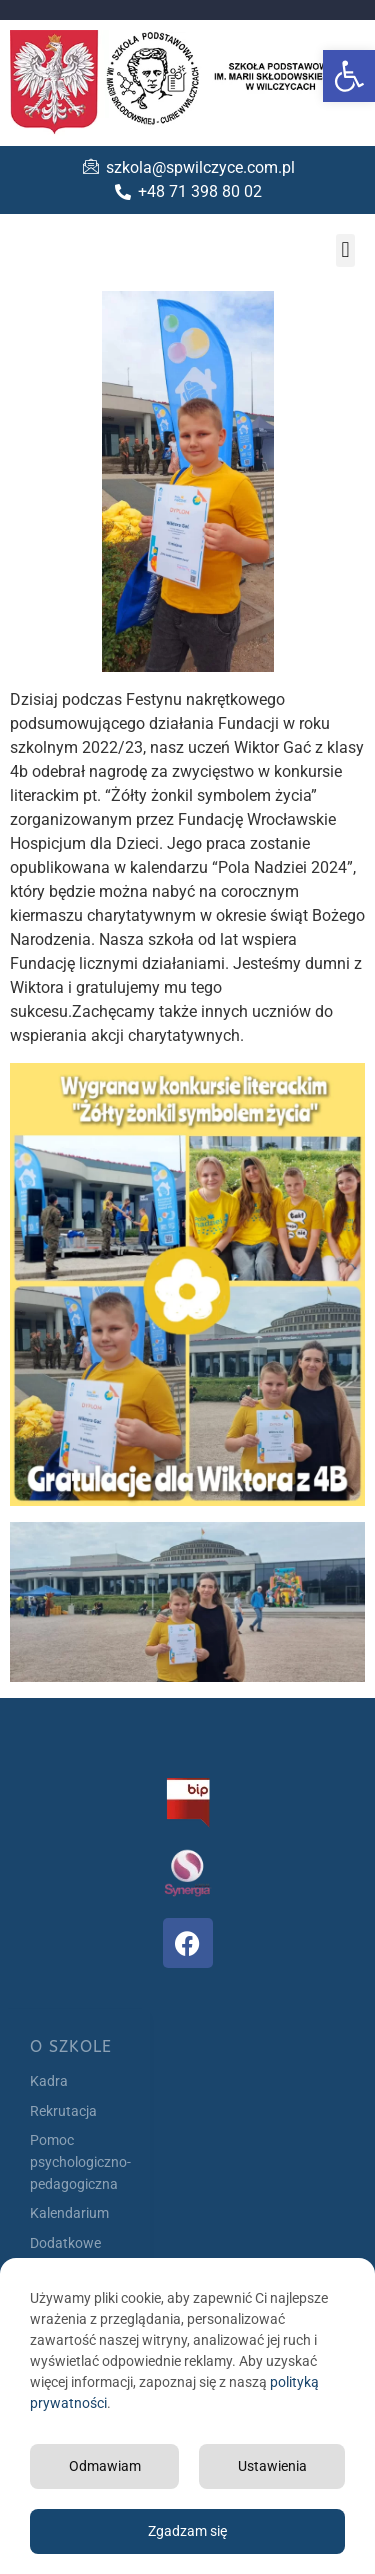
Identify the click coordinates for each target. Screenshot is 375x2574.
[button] (349, 76)
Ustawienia (272, 2466)
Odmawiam (105, 2466)
